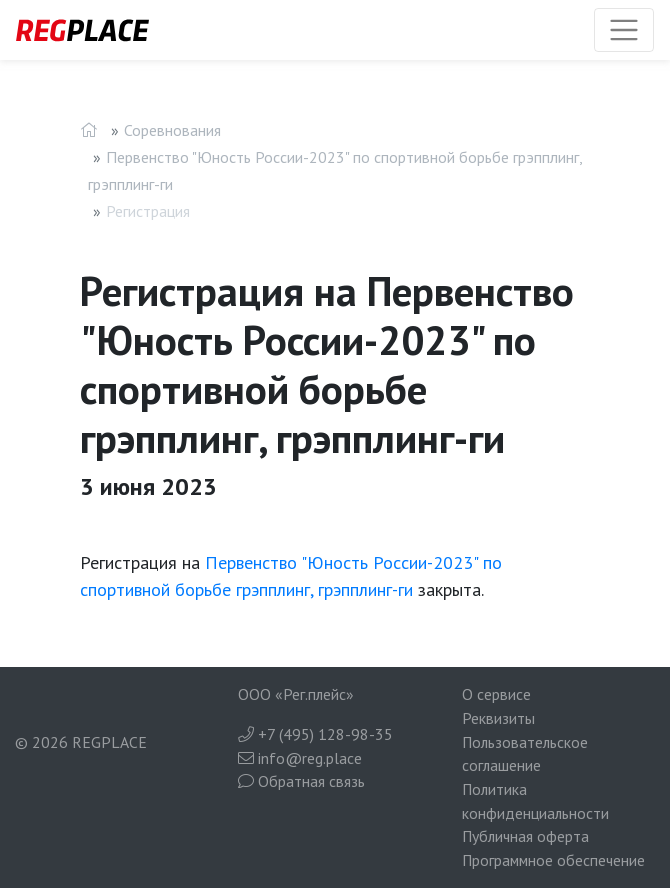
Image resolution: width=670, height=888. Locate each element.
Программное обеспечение (553, 860)
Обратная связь (301, 781)
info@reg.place (300, 758)
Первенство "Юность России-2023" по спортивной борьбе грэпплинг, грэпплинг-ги (335, 170)
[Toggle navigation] (624, 30)
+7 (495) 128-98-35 (315, 734)
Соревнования (172, 130)
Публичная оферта (525, 836)
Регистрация (148, 211)
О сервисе (496, 694)
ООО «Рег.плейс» (296, 694)
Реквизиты (498, 718)
